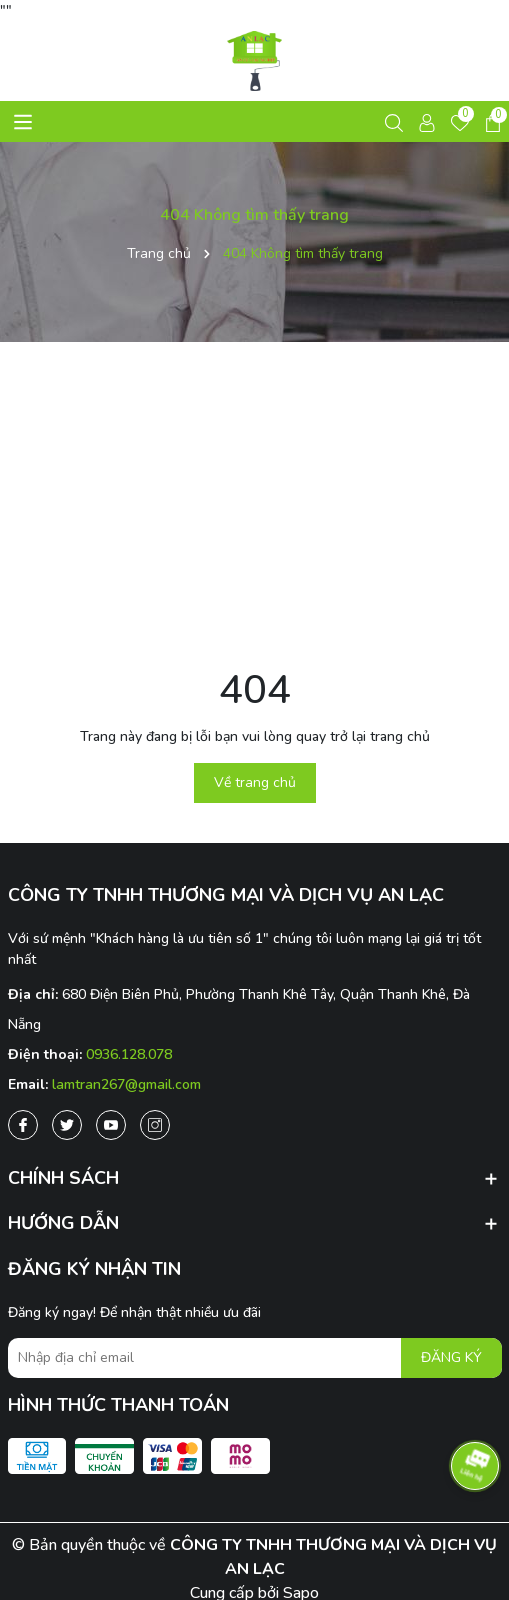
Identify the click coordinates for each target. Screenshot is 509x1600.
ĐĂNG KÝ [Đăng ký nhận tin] (451, 1357)
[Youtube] (111, 1125)
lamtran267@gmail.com (126, 1084)
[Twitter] (67, 1125)
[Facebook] (23, 1125)
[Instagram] (155, 1125)
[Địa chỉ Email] (255, 1358)
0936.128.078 (129, 1054)
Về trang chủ (255, 782)
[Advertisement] (254, 502)
